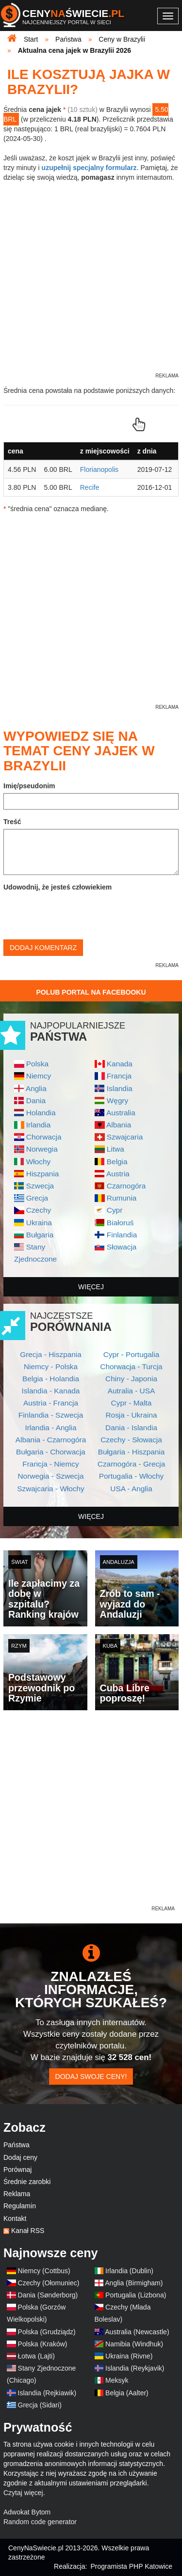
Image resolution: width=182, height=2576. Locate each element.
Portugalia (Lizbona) (135, 2295)
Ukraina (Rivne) (128, 2356)
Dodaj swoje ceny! (91, 2076)
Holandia (41, 1112)
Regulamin (19, 2206)
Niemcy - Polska (51, 1366)
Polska (37, 1064)
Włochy (38, 1161)
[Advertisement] (91, 1813)
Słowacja (122, 1247)
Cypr (115, 1210)
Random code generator (40, 2522)
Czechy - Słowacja (131, 1440)
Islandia (119, 1088)
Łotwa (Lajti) (36, 2356)
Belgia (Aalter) (127, 2393)
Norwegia (42, 1149)
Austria (118, 1174)
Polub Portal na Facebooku (91, 992)
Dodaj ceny (20, 2157)
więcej (91, 1287)
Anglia (36, 1088)
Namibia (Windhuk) (134, 2344)
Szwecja (40, 1186)
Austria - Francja (50, 1403)
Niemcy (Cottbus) (44, 2271)
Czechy (38, 1210)
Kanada (119, 1064)
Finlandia (122, 1235)
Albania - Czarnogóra (51, 1440)
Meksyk (116, 2380)
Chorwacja (44, 1137)
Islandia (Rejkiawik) (47, 2393)
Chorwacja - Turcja (131, 1366)
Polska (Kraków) (42, 2344)
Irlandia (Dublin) (129, 2271)
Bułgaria (39, 1235)
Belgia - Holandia (50, 1378)
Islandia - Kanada (51, 1391)
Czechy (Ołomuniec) (49, 2283)
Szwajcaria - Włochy (50, 1488)
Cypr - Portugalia (131, 1354)
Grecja (37, 1198)
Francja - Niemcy (50, 1464)
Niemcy (38, 1076)
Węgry (117, 1100)
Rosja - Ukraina (131, 1415)
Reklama (16, 2194)
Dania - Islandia (131, 1427)
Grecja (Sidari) (40, 2405)
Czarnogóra (126, 1186)
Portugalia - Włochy (131, 1476)
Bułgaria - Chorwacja (50, 1452)
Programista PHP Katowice (131, 2566)
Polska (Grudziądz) (47, 2332)
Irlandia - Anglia (50, 1427)
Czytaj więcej (23, 2493)
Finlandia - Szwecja (50, 1415)
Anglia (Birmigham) (134, 2283)
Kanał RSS (27, 2230)
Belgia (117, 1161)
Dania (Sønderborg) (48, 2295)
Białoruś (120, 1222)
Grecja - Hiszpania (51, 1354)
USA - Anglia (131, 1488)
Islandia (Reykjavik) (134, 2368)
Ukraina (39, 1222)
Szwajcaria (125, 1137)
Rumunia (122, 1198)
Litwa (115, 1149)
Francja (119, 1076)
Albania (118, 1125)
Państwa (16, 2145)
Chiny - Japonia (131, 1378)
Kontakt (14, 2218)
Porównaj (17, 2169)
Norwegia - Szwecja (51, 1476)
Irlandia (38, 1125)
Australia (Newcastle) (137, 2332)
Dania (36, 1100)
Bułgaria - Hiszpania (131, 1452)
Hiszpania (42, 1174)
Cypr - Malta (131, 1403)
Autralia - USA (131, 1391)
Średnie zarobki (26, 2182)
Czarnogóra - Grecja (131, 1464)
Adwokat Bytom (26, 2512)
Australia (120, 1112)
